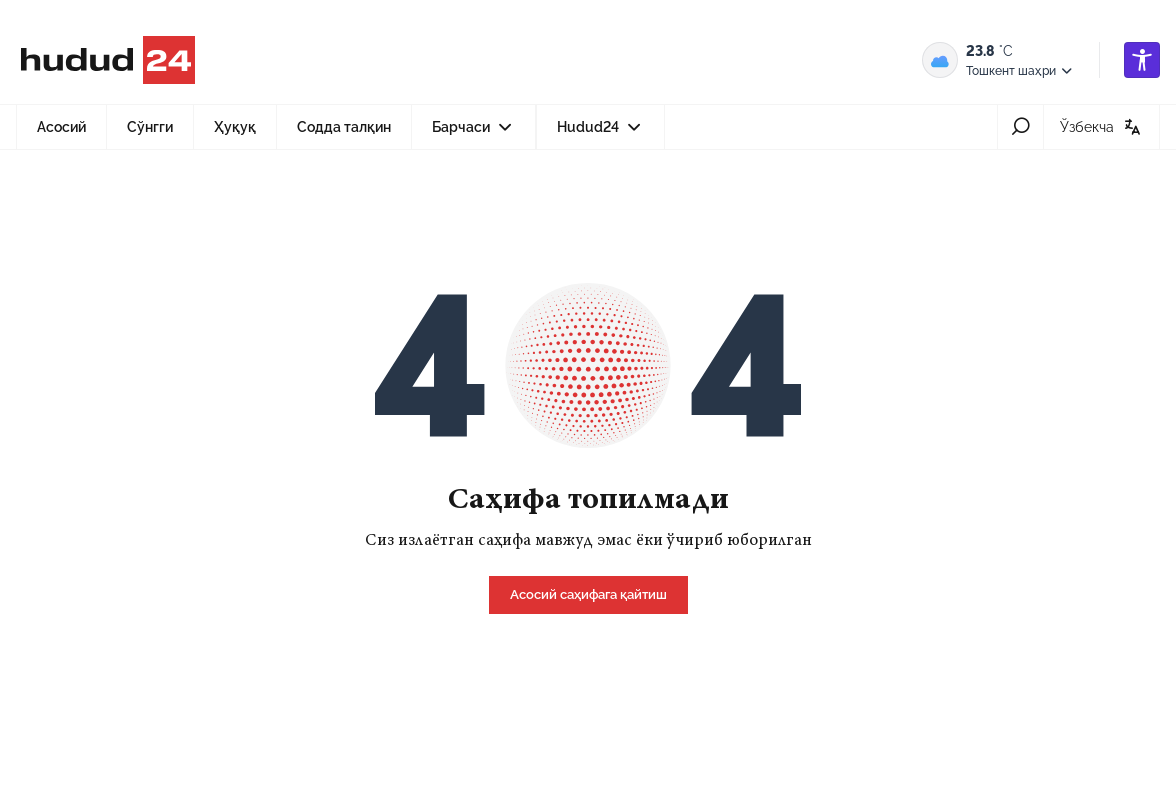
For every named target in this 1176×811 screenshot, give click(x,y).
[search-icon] (1020, 127)
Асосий (61, 127)
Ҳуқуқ (235, 127)
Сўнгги (150, 127)
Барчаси (474, 133)
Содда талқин (344, 127)
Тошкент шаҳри (1020, 71)
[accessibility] (1142, 60)
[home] (588, 593)
